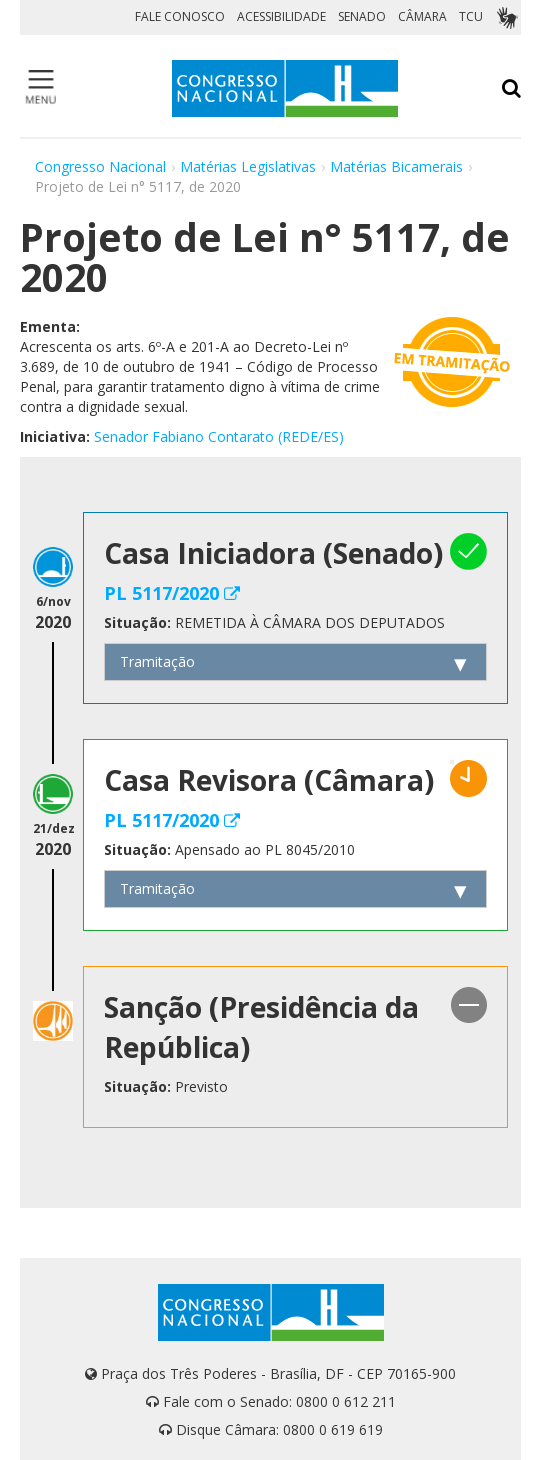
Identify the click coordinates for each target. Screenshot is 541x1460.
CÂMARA (422, 16)
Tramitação (157, 661)
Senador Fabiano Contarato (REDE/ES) (219, 436)
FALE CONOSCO (180, 16)
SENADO (362, 16)
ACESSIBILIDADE (281, 16)
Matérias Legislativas (248, 166)
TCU (471, 16)
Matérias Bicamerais (396, 166)
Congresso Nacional (100, 166)
